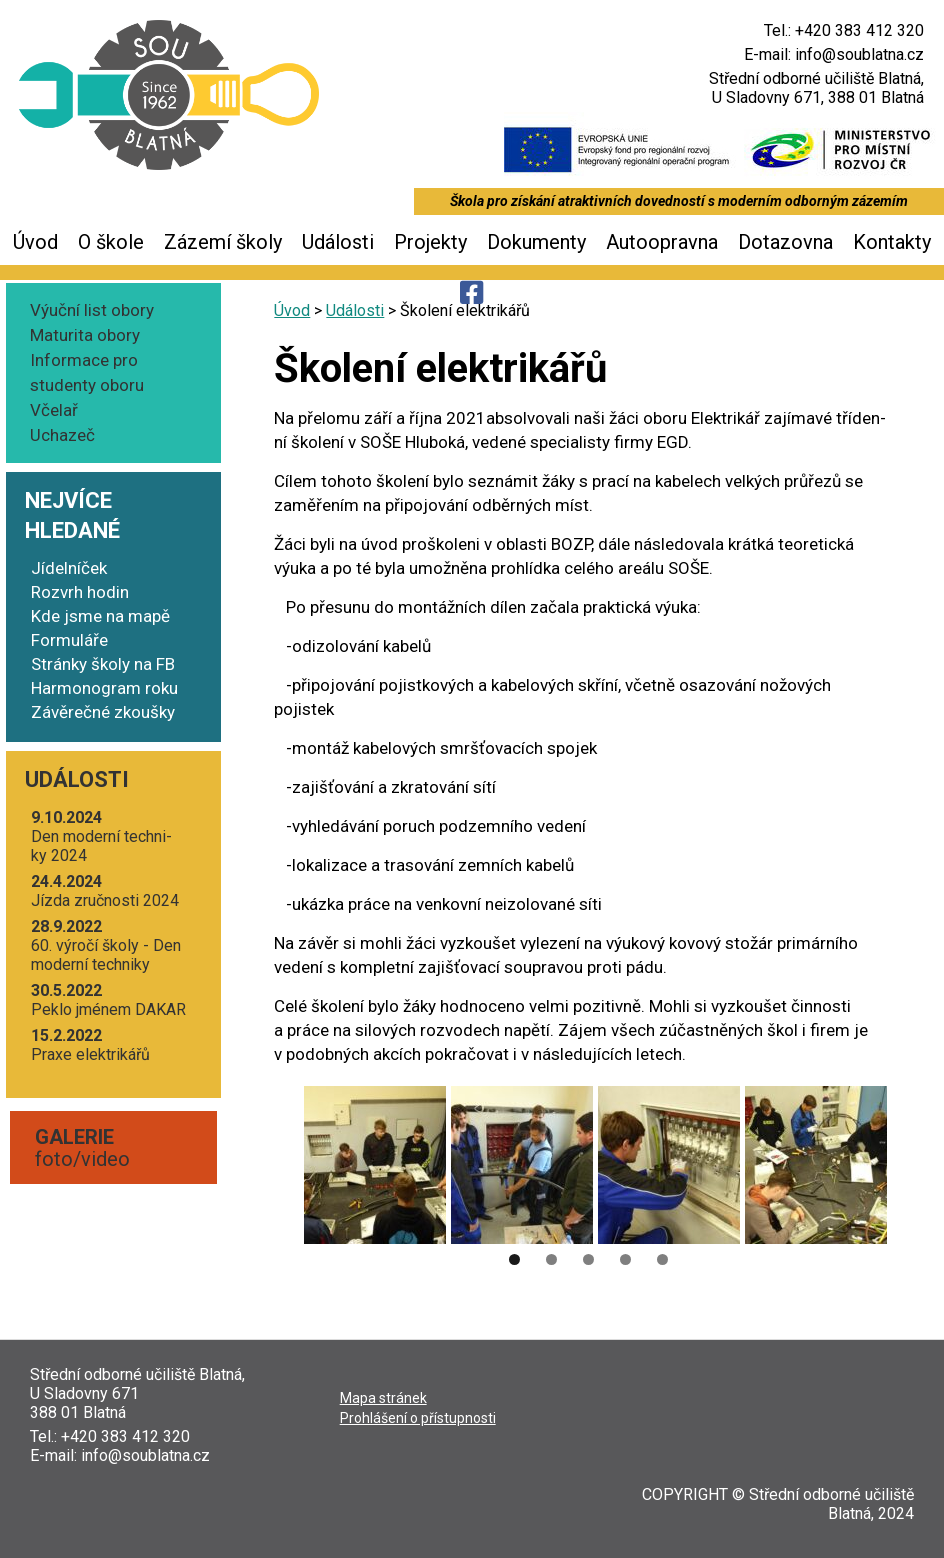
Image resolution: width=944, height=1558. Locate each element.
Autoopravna (662, 242)
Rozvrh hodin (80, 592)
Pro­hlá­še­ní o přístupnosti (418, 1418)
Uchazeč (62, 435)
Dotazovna (785, 242)
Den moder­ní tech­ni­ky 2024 (101, 836)
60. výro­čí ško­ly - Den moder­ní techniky (106, 945)
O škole (111, 242)
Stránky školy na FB (103, 664)
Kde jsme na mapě (100, 616)
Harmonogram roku (104, 688)
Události (338, 242)
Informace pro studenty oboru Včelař (87, 385)
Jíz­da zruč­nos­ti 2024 (105, 891)
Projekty (430, 242)
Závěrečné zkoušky (103, 712)
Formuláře (69, 640)
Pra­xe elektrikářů (90, 1045)
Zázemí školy (223, 242)
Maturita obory (85, 335)
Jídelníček (69, 568)
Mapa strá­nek (383, 1398)
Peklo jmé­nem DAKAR (108, 1000)
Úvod (35, 242)
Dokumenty (536, 242)
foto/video (82, 1148)
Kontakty (892, 242)
